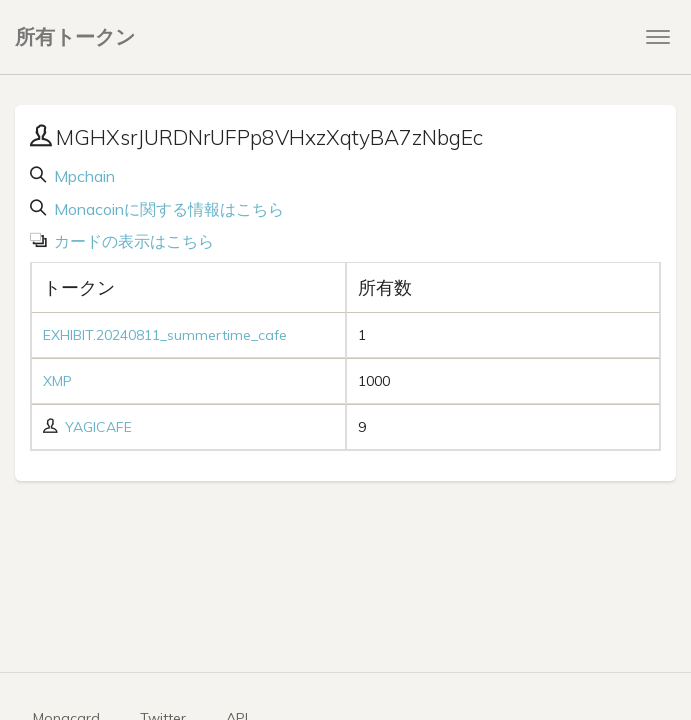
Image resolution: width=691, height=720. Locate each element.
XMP (57, 381)
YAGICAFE (98, 427)
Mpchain (82, 176)
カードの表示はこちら (132, 241)
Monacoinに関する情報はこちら (167, 209)
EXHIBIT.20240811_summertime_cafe (165, 335)
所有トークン (75, 36)
